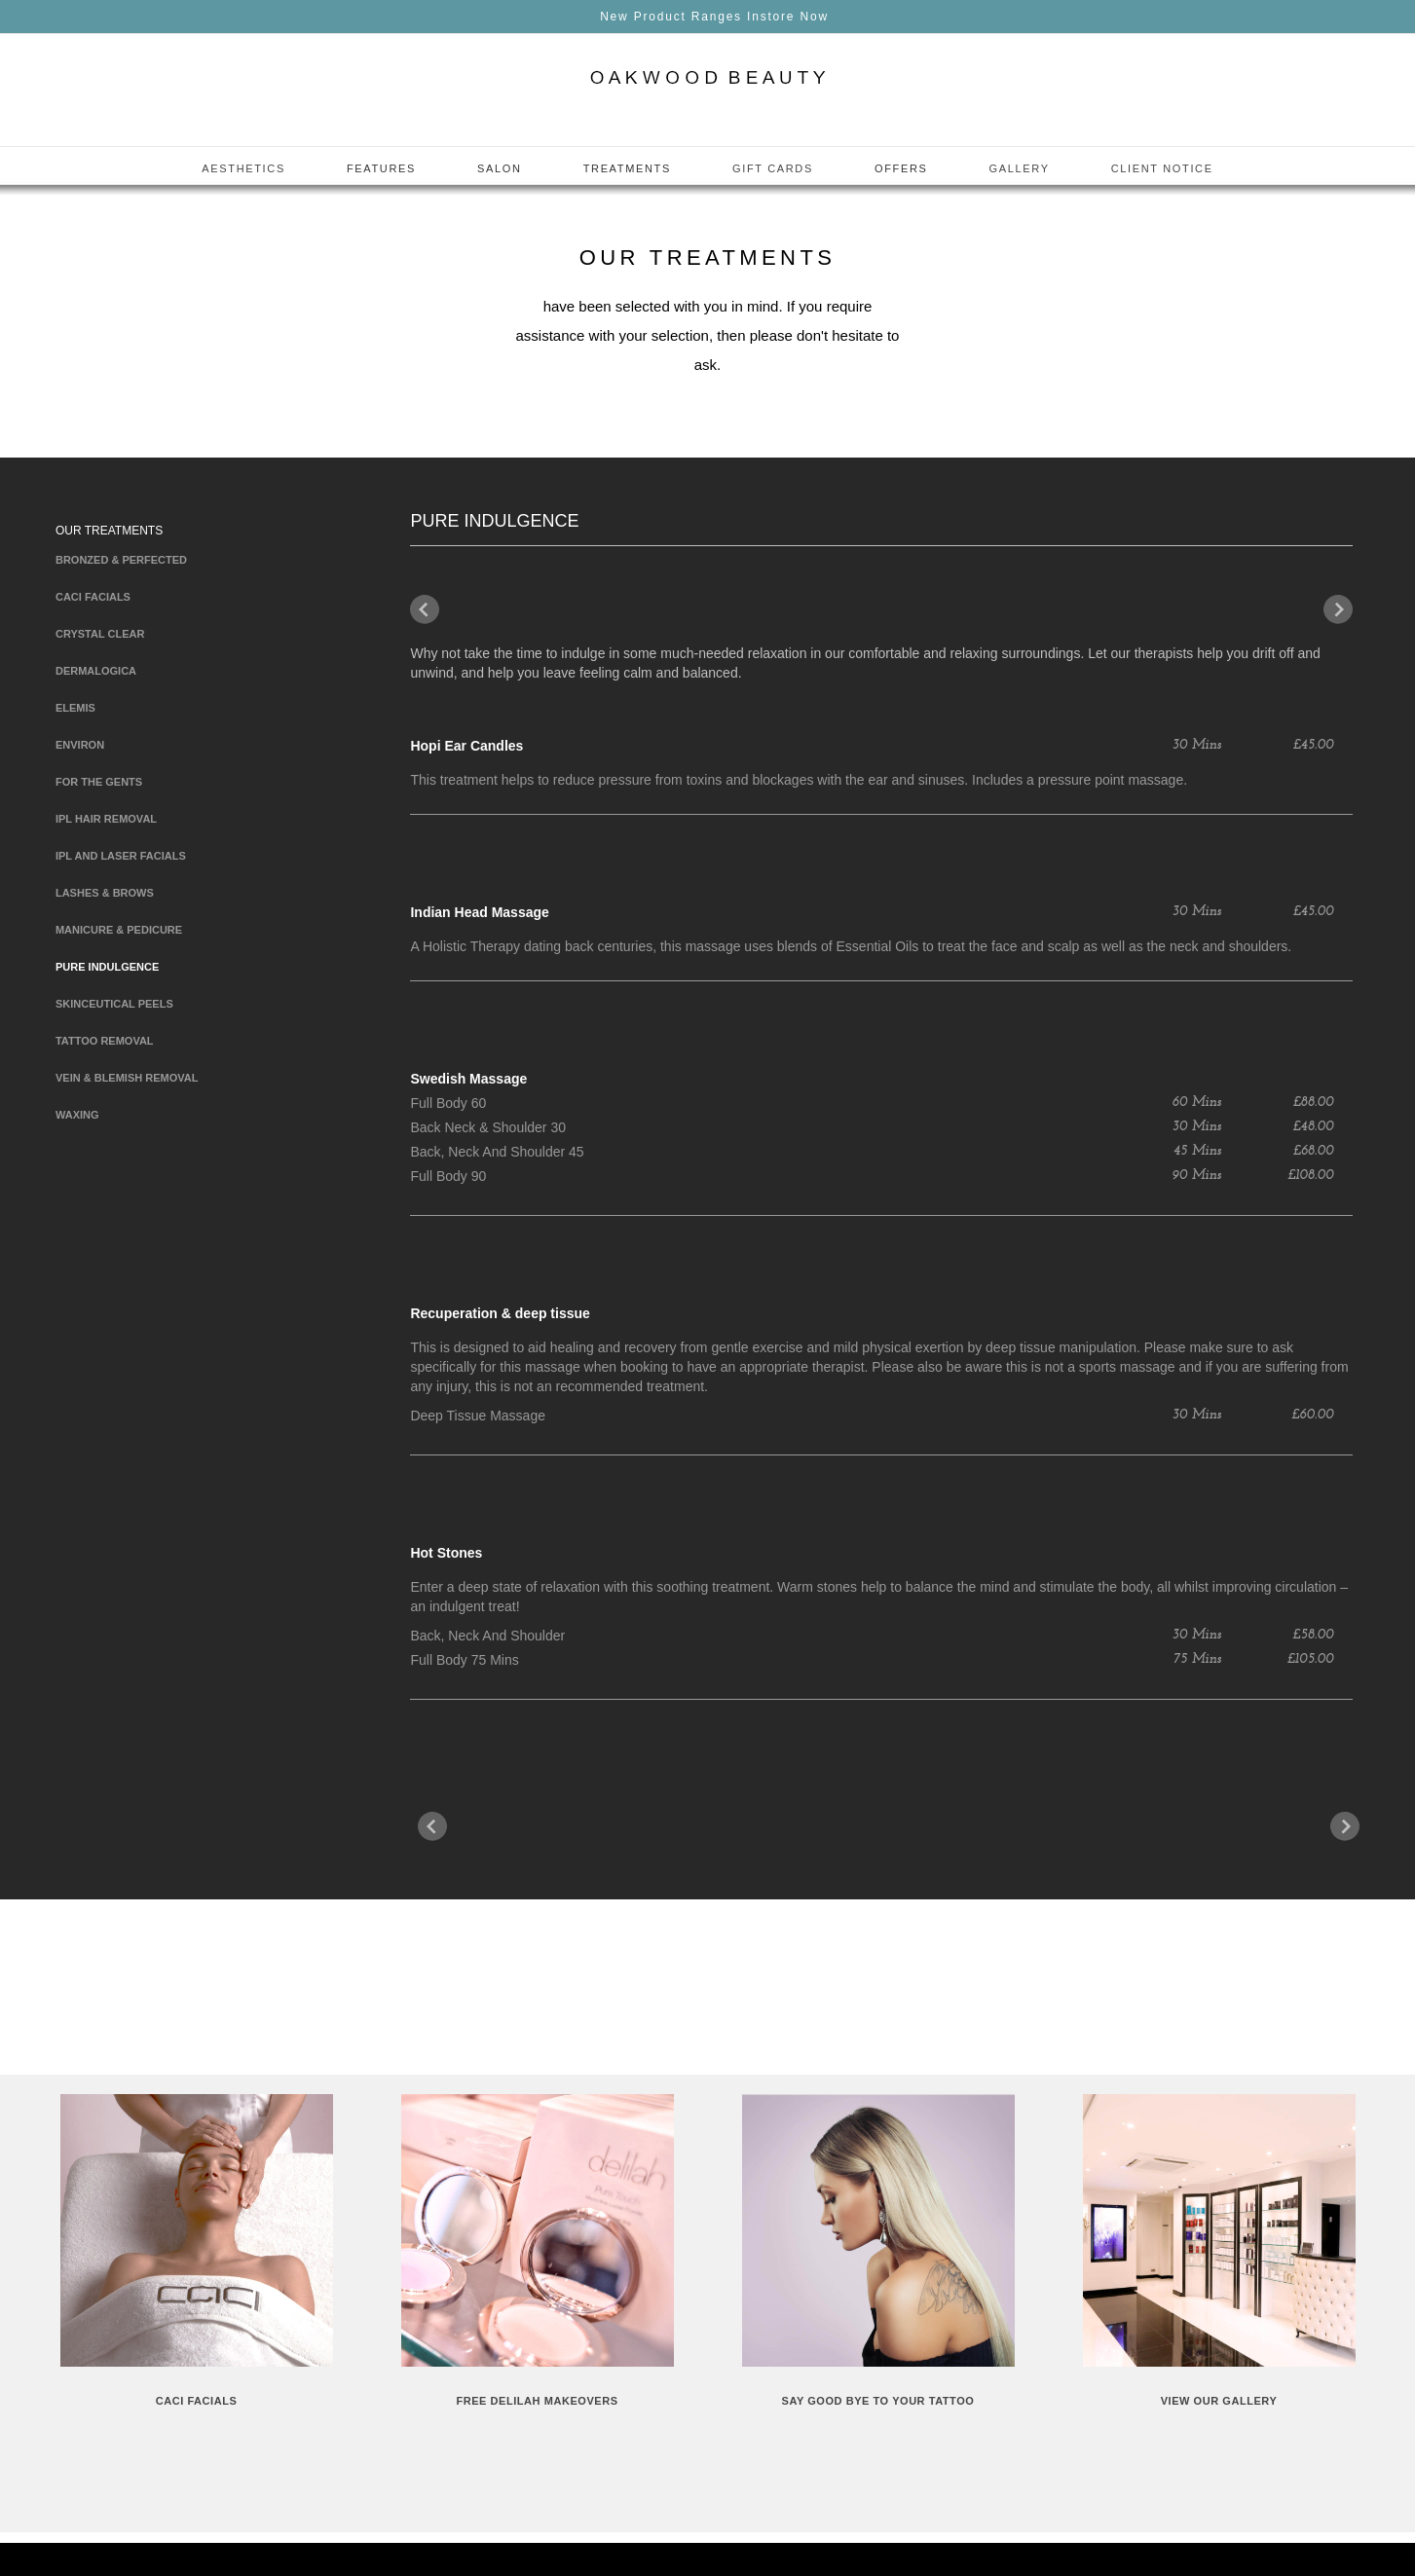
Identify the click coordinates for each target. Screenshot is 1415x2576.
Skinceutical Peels (114, 1004)
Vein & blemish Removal (127, 1078)
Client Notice (1162, 168)
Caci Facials (93, 597)
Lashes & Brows (105, 893)
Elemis (75, 708)
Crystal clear (100, 634)
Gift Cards (772, 168)
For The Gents (99, 782)
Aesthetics (243, 168)
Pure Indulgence (107, 967)
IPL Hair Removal (106, 819)
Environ (80, 745)
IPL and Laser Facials (121, 856)
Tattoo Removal (105, 1041)
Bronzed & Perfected (121, 560)
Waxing (77, 1115)
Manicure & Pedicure (119, 930)
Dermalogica (96, 671)
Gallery (1019, 168)
